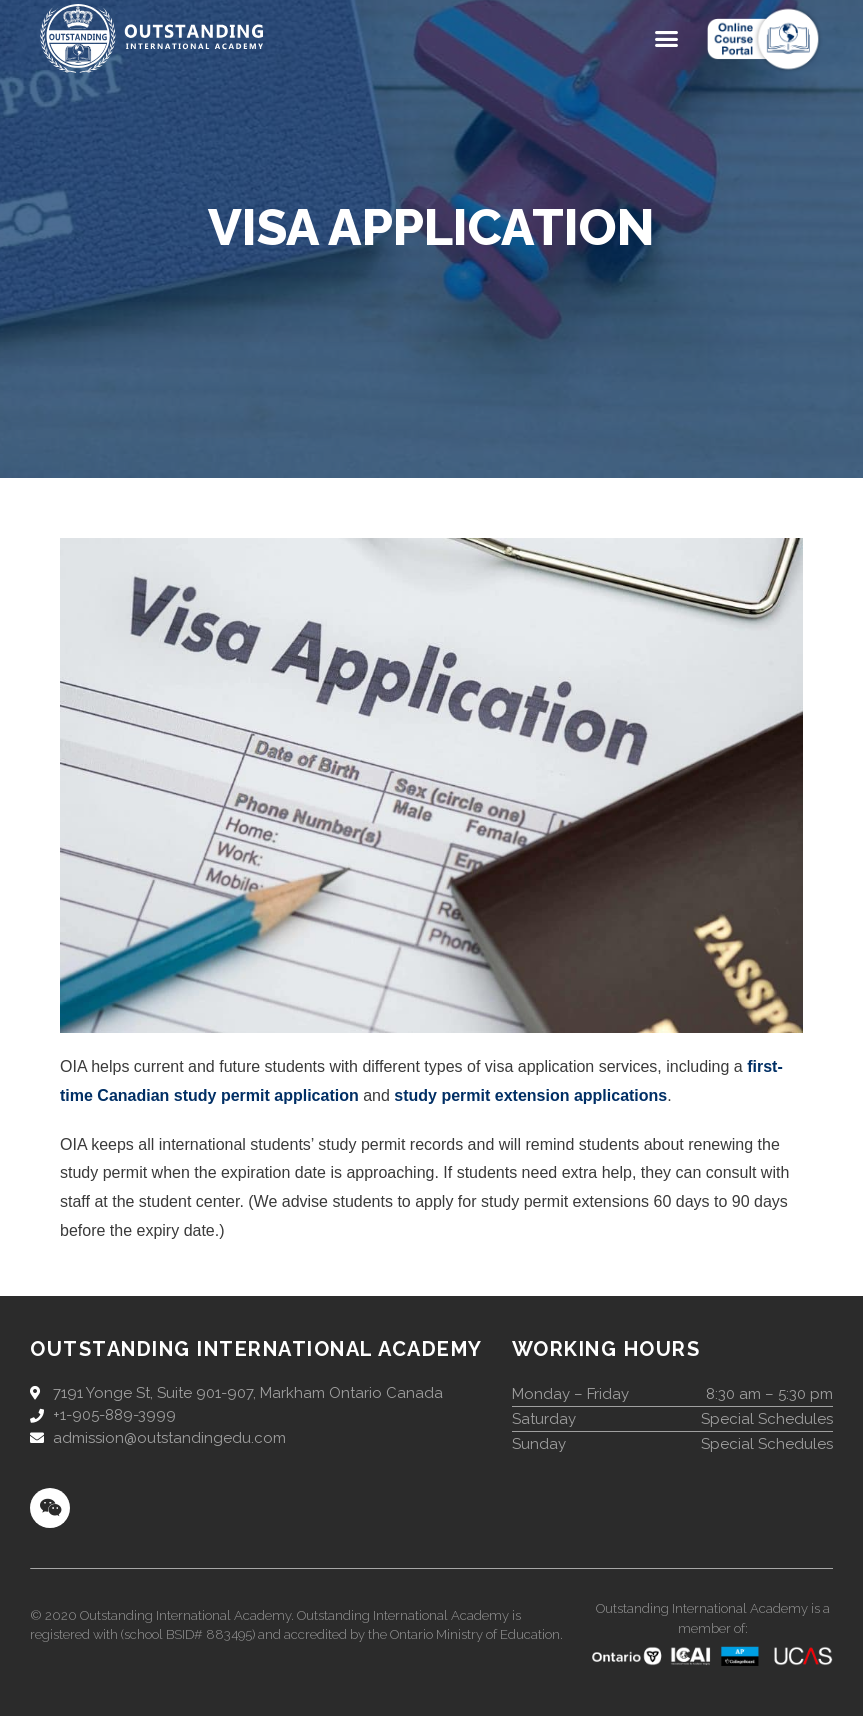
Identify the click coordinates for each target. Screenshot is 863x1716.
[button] (667, 39)
